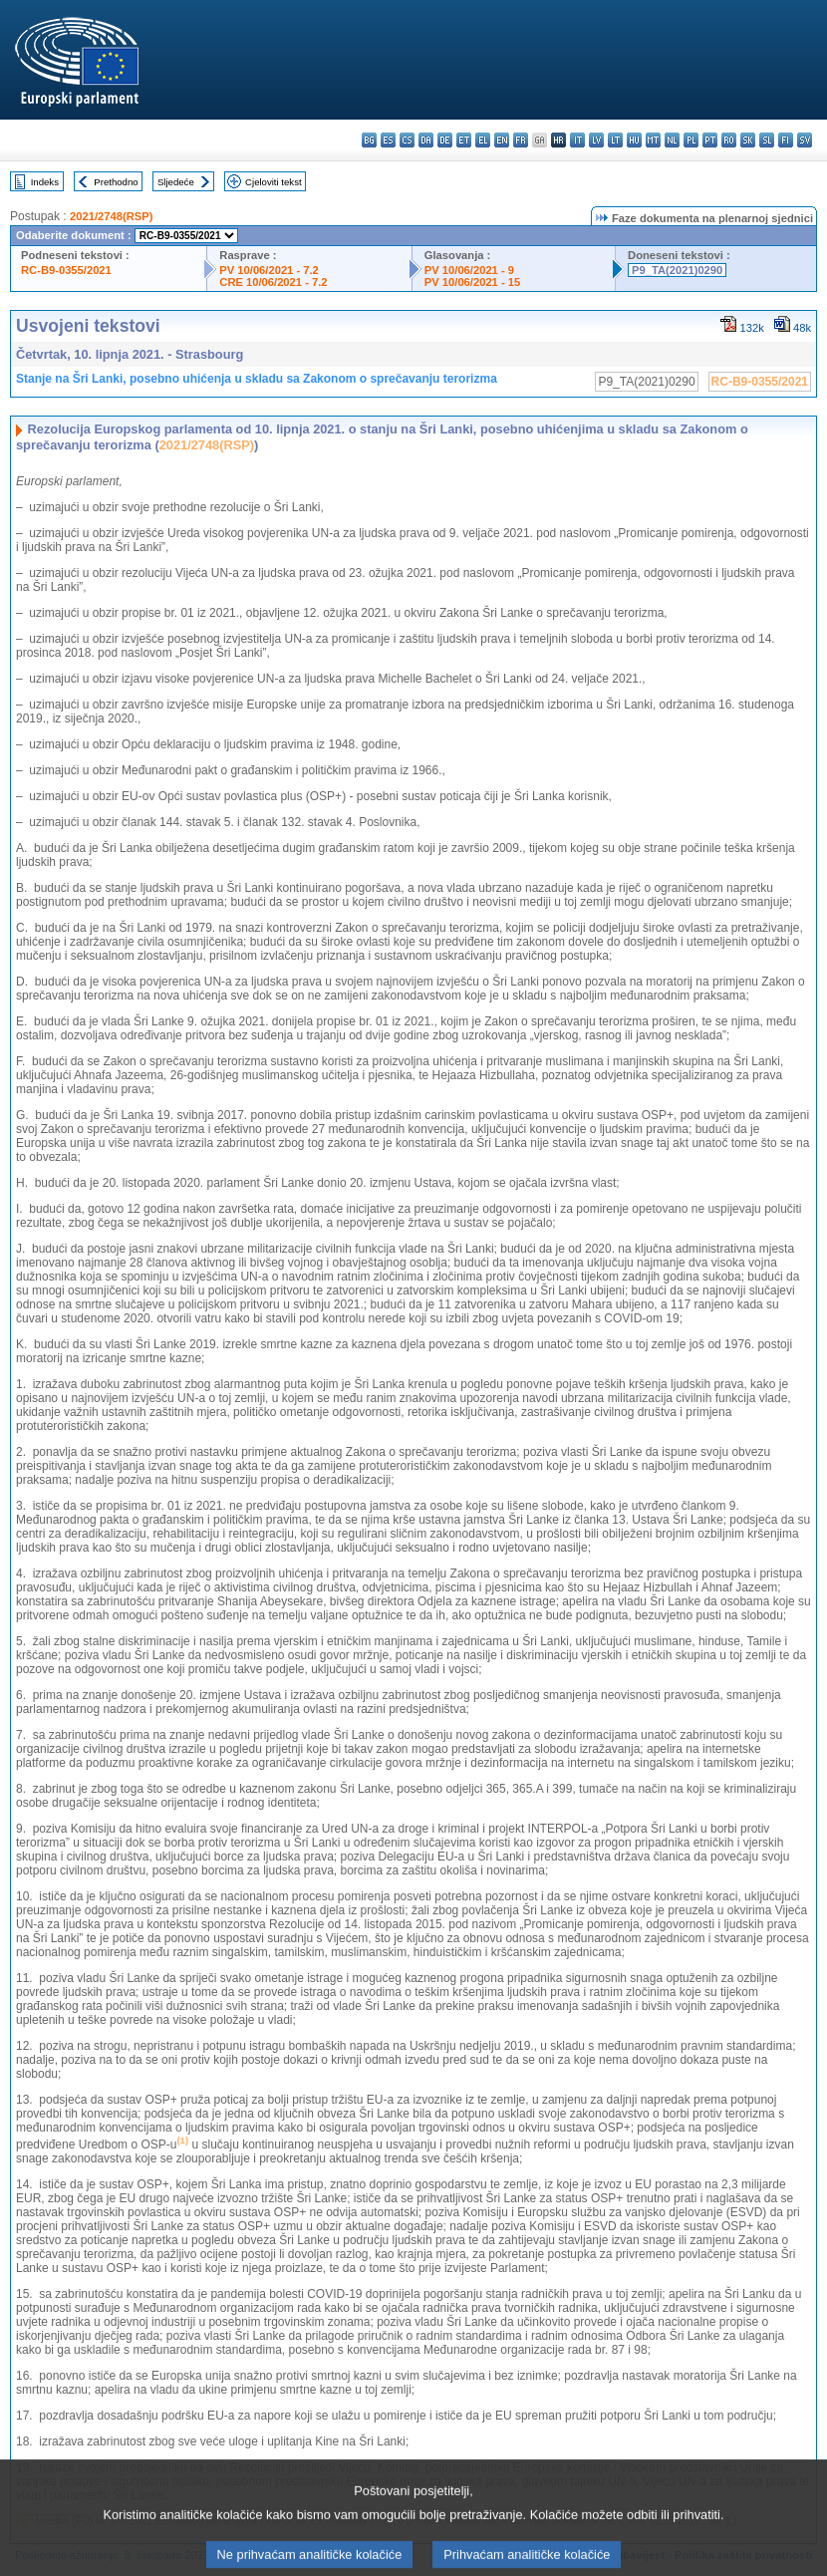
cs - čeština (407, 140)
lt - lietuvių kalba (615, 140)
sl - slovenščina (766, 140)
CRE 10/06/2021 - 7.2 (273, 282)
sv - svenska (804, 140)
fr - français (520, 140)
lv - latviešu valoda (596, 140)
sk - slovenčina (747, 140)
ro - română (728, 140)
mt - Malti (653, 140)
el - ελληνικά (482, 140)
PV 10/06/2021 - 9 (469, 270)
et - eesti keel (463, 140)
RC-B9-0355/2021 (66, 270)
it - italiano (577, 140)
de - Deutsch (444, 140)
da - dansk (425, 140)
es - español (388, 140)
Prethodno (116, 181)
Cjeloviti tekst (273, 181)
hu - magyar (634, 140)
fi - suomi (785, 140)
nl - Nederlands (672, 140)
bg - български (369, 140)
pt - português (709, 140)
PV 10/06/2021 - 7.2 (269, 270)
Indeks (45, 181)
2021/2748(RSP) (111, 216)
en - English (501, 140)
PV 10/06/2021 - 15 (472, 282)
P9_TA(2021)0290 (677, 270)
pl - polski (691, 140)
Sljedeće (175, 181)
